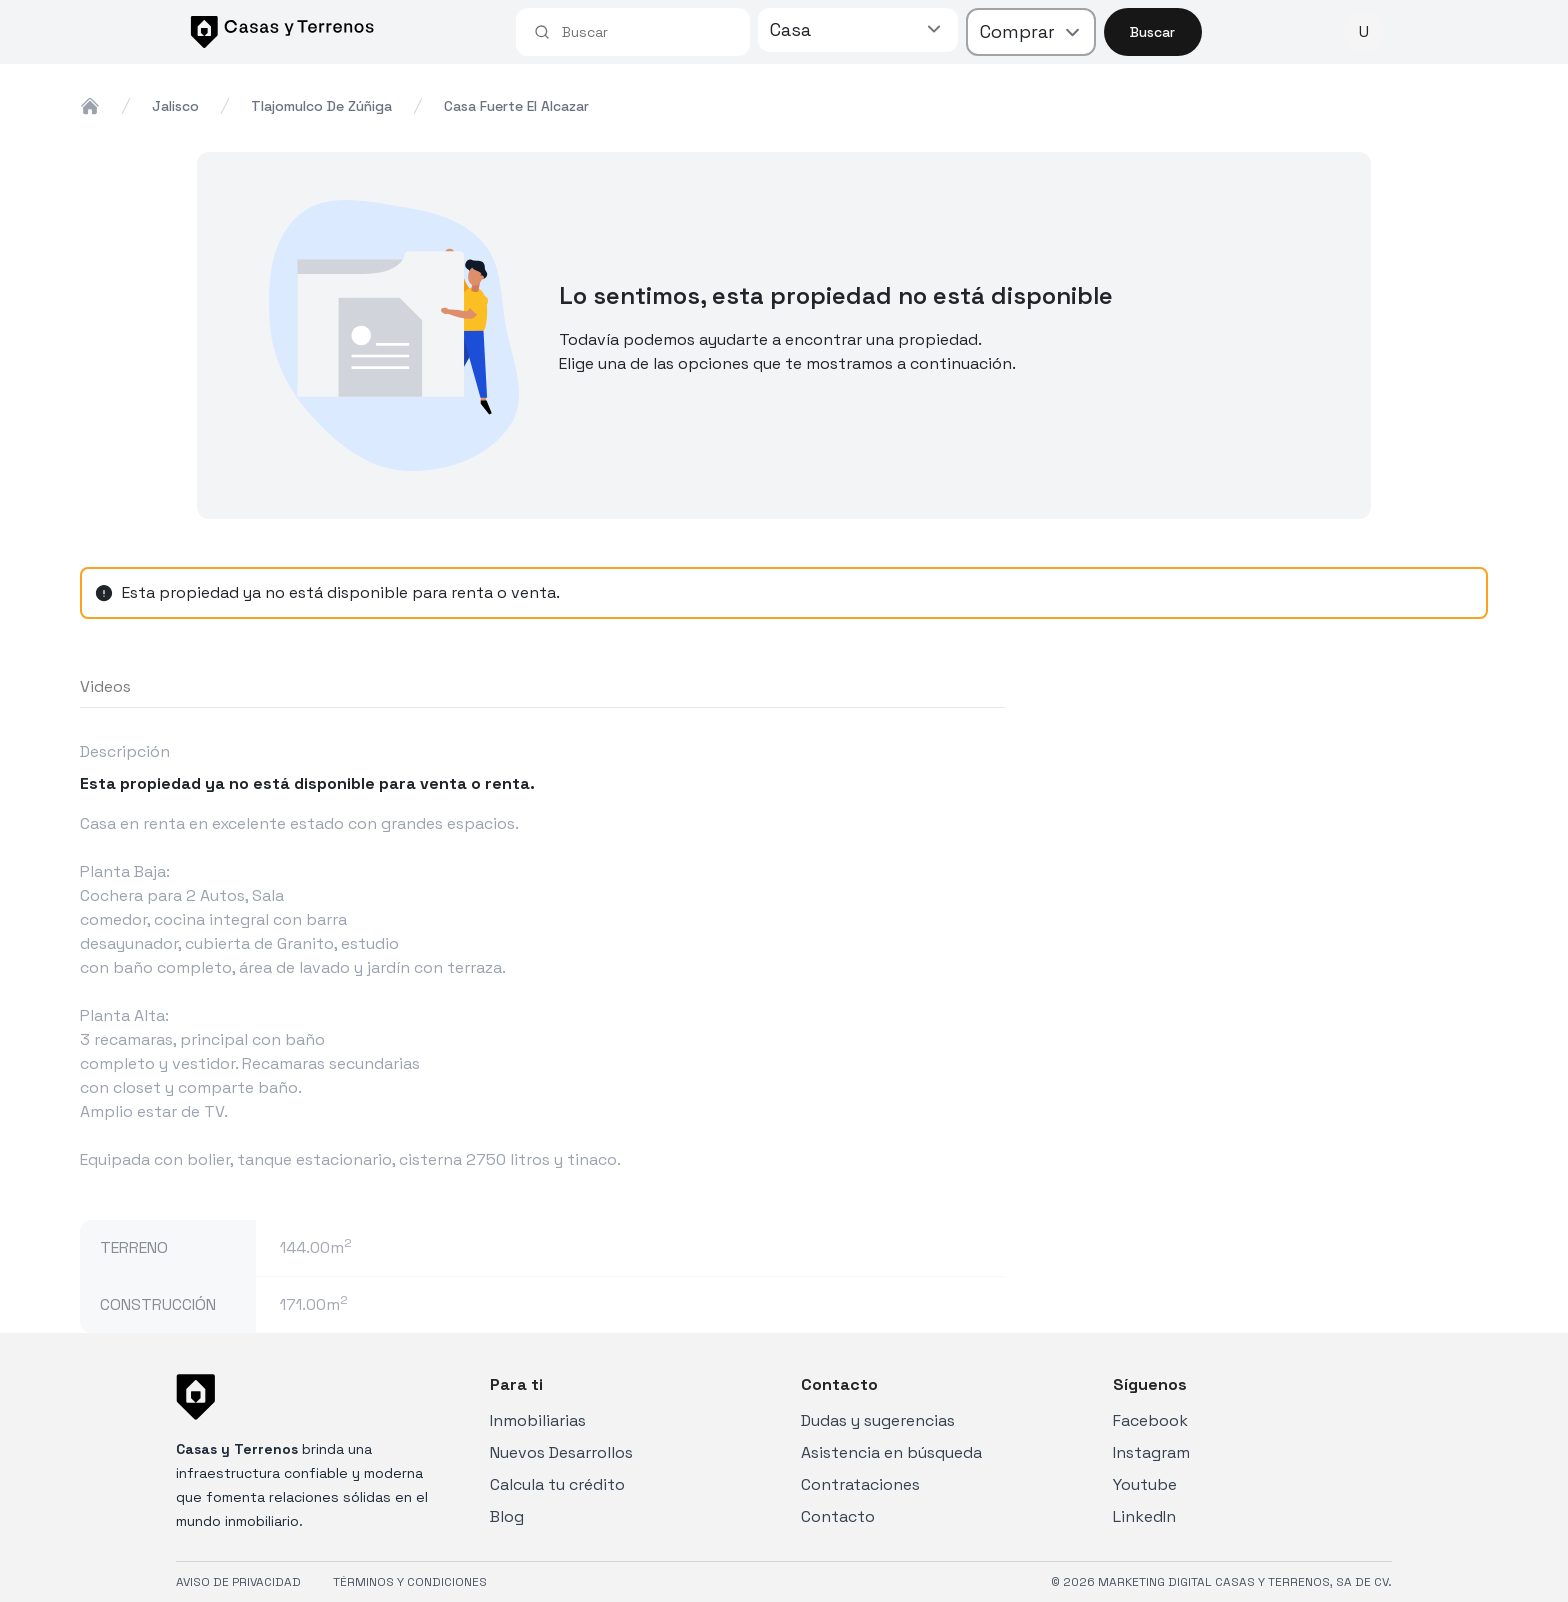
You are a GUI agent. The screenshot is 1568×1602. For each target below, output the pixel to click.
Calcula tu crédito (557, 1484)
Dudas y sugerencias (878, 1420)
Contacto (838, 1516)
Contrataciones (860, 1484)
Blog (507, 1516)
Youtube (1145, 1484)
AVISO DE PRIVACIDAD (238, 1582)
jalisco (175, 106)
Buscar (1152, 32)
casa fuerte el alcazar (516, 106)
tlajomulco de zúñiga (321, 106)
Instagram (1151, 1452)
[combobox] (647, 32)
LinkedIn (1144, 1516)
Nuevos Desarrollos (561, 1452)
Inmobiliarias (538, 1420)
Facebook (1150, 1420)
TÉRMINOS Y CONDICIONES (410, 1582)
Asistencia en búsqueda (891, 1452)
